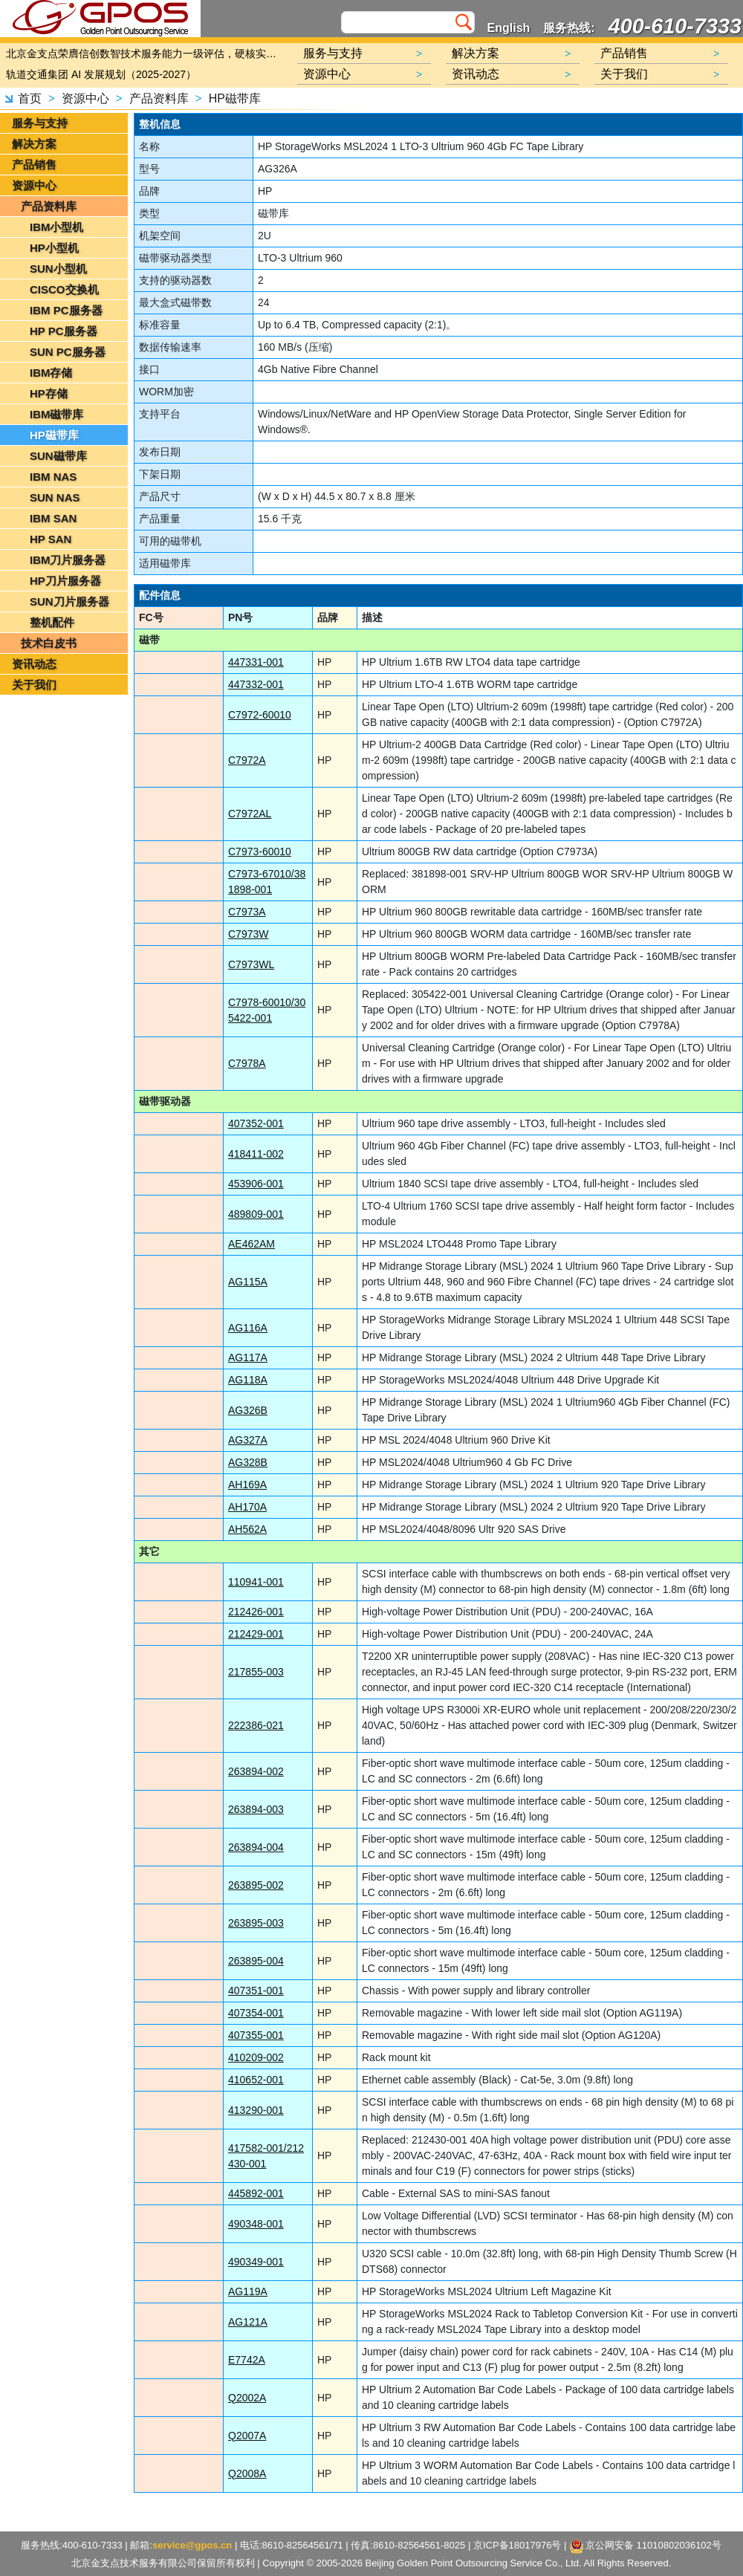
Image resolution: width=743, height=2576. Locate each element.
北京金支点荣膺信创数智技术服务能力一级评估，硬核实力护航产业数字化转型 (145, 53)
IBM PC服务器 (66, 310)
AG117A (247, 1357)
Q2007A (247, 2436)
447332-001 (256, 684)
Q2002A (247, 2398)
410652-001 (256, 2080)
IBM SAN (53, 518)
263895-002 (256, 1885)
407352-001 (256, 1123)
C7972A (247, 760)
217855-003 (256, 1672)
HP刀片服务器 (65, 580)
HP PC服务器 (63, 331)
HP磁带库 (235, 98)
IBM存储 (51, 372)
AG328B (247, 1462)
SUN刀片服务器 (69, 601)
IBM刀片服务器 (68, 560)
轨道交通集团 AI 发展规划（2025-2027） (101, 74)
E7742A (246, 2360)
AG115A (247, 1282)
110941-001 (256, 1582)
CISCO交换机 (64, 289)
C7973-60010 (259, 851)
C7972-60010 (259, 715)
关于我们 (34, 684)
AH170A (247, 1507)
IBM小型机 (57, 227)
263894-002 (256, 1771)
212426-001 (256, 1612)
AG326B (247, 1410)
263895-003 (256, 1923)
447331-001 (256, 662)
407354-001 (256, 2013)
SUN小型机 (58, 268)
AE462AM (251, 1244)
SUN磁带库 (58, 456)
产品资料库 (159, 98)
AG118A (247, 1380)
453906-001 (256, 1184)
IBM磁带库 (57, 414)
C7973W (248, 934)
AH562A (247, 1529)
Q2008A (247, 2473)
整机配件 (52, 622)
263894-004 (256, 1847)
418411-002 (256, 1154)
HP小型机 (54, 247)
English (509, 28)
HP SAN (50, 539)
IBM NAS (53, 476)
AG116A (247, 1328)
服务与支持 (40, 123)
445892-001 (256, 2193)
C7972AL (249, 814)
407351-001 (256, 1990)
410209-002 (256, 2057)
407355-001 (256, 2035)
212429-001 (256, 1634)
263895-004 (256, 1961)
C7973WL (251, 964)
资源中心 (85, 98)
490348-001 (256, 2224)
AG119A (247, 2291)
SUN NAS (55, 497)
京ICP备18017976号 (517, 2545)
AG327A (247, 1440)
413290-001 (256, 2110)
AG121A (247, 2322)
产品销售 (34, 164)
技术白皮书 (49, 643)
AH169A (247, 1484)
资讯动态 (34, 664)
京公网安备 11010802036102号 (646, 2546)
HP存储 (49, 393)
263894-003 (256, 1809)
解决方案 (34, 143)
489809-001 (256, 1214)
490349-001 (256, 2262)
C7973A (247, 912)
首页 (30, 98)
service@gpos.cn (192, 2545)
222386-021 (256, 1725)
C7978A (247, 1063)
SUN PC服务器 (68, 351)
